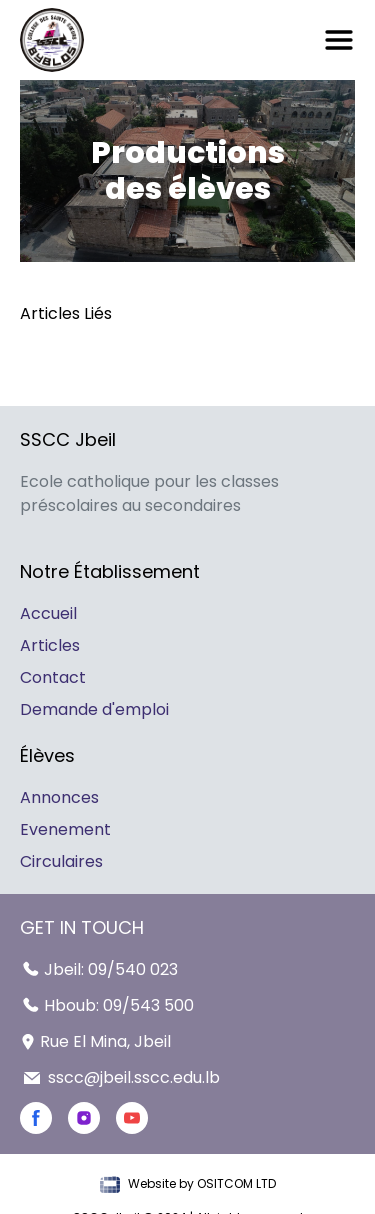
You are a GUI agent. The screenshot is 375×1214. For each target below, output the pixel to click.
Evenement (65, 829)
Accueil (48, 613)
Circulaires (61, 861)
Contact (53, 677)
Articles (50, 645)
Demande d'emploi (94, 709)
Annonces (59, 797)
